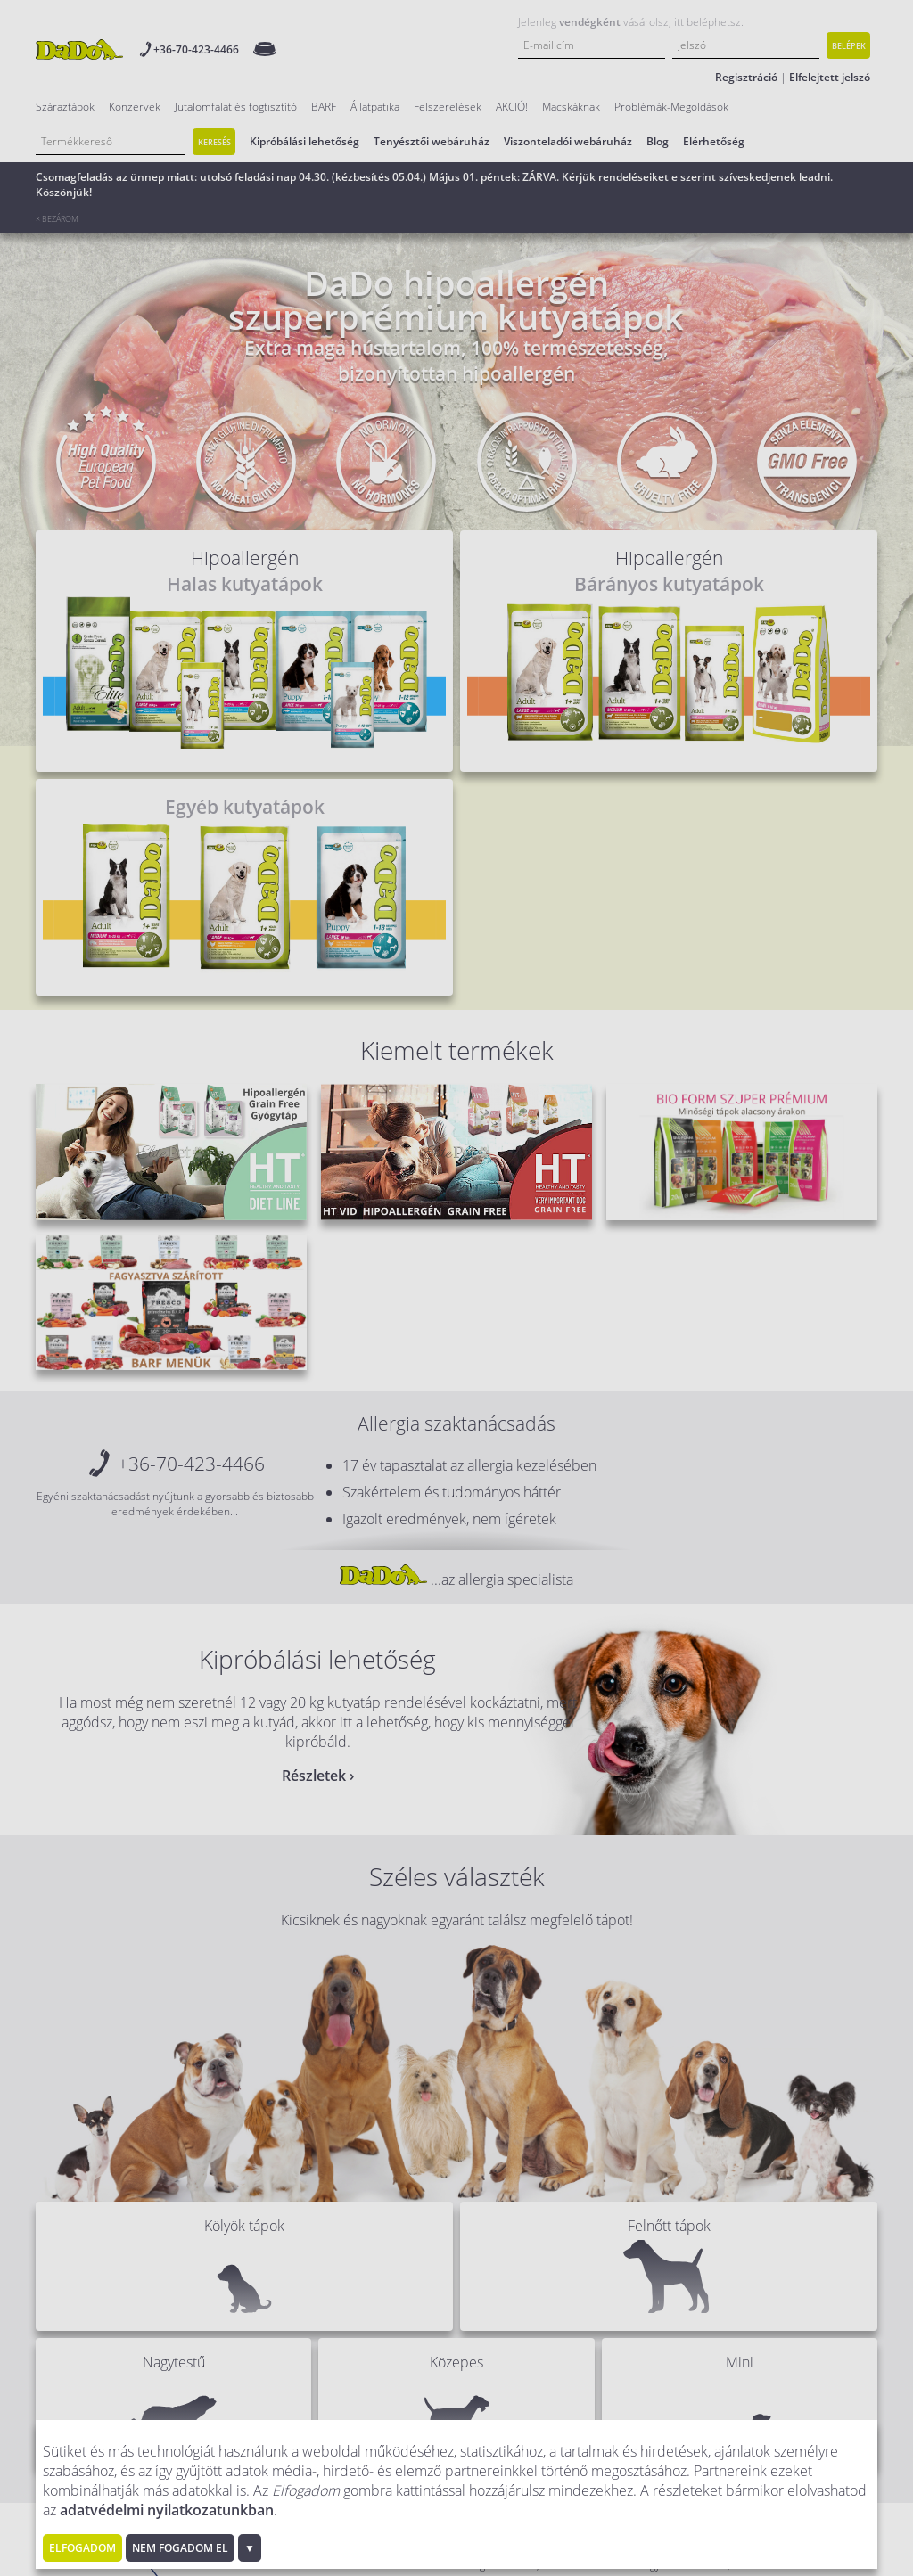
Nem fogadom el (180, 2547)
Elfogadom (82, 2547)
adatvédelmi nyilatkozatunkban (167, 2510)
